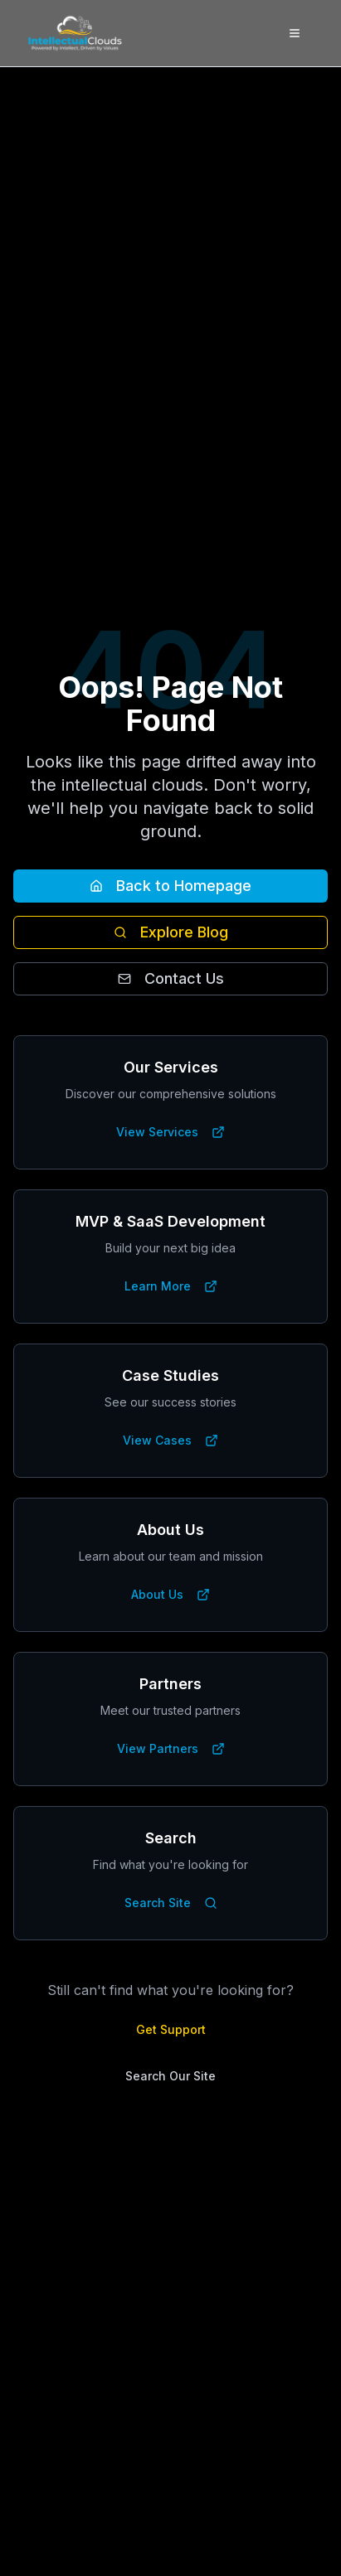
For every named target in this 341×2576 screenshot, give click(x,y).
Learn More (170, 1286)
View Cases (170, 1440)
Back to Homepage (170, 885)
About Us (170, 1594)
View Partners (171, 1748)
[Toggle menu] (294, 33)
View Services (170, 1132)
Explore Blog (171, 932)
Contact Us (171, 978)
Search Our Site (170, 2076)
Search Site (170, 1903)
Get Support (171, 2029)
